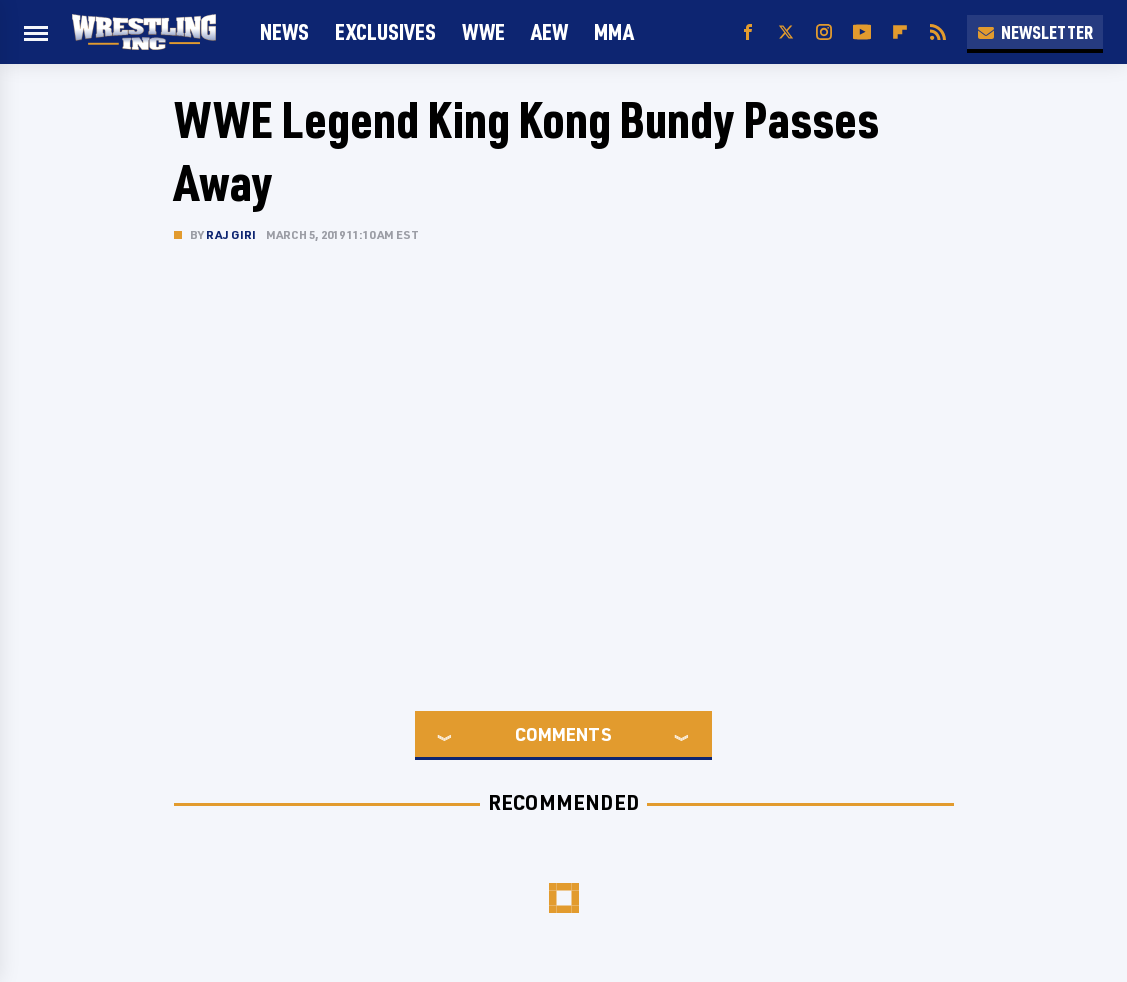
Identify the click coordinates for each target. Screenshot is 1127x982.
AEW (549, 31)
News (284, 31)
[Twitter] (786, 32)
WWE (483, 31)
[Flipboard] (900, 32)
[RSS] (938, 32)
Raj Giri (231, 234)
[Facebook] (748, 32)
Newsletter (1035, 32)
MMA (614, 31)
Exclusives (385, 31)
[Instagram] (824, 32)
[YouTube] (862, 32)
